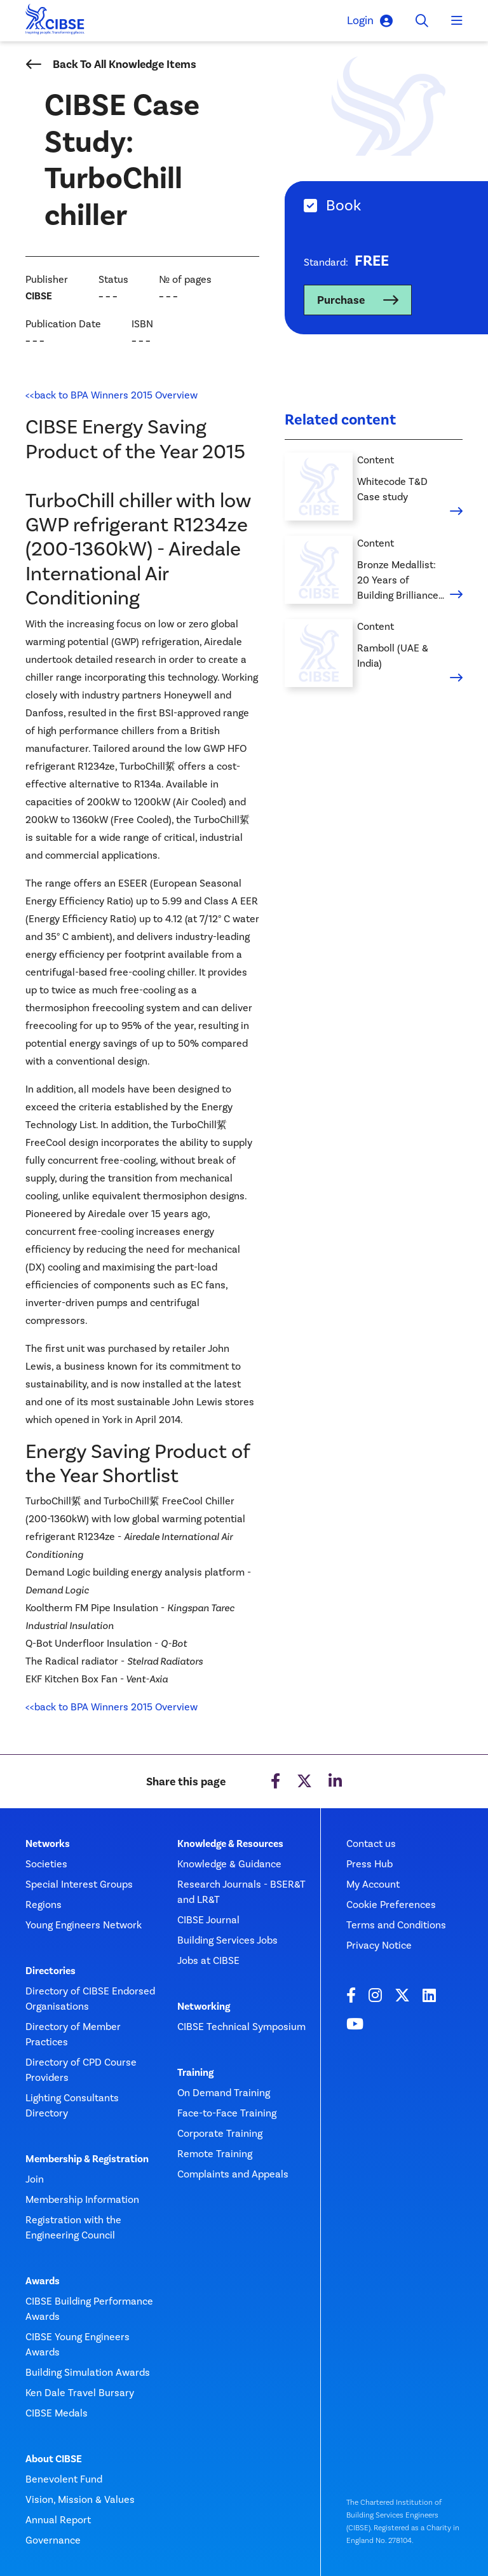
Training (195, 2072)
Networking (203, 2006)
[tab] (386, 205)
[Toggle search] (422, 21)
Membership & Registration (87, 2159)
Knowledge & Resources (230, 1843)
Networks (47, 1843)
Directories (50, 1971)
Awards (42, 2281)
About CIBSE (53, 2459)
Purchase (341, 300)
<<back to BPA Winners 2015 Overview (111, 395)
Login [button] (370, 21)
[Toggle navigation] (457, 21)
